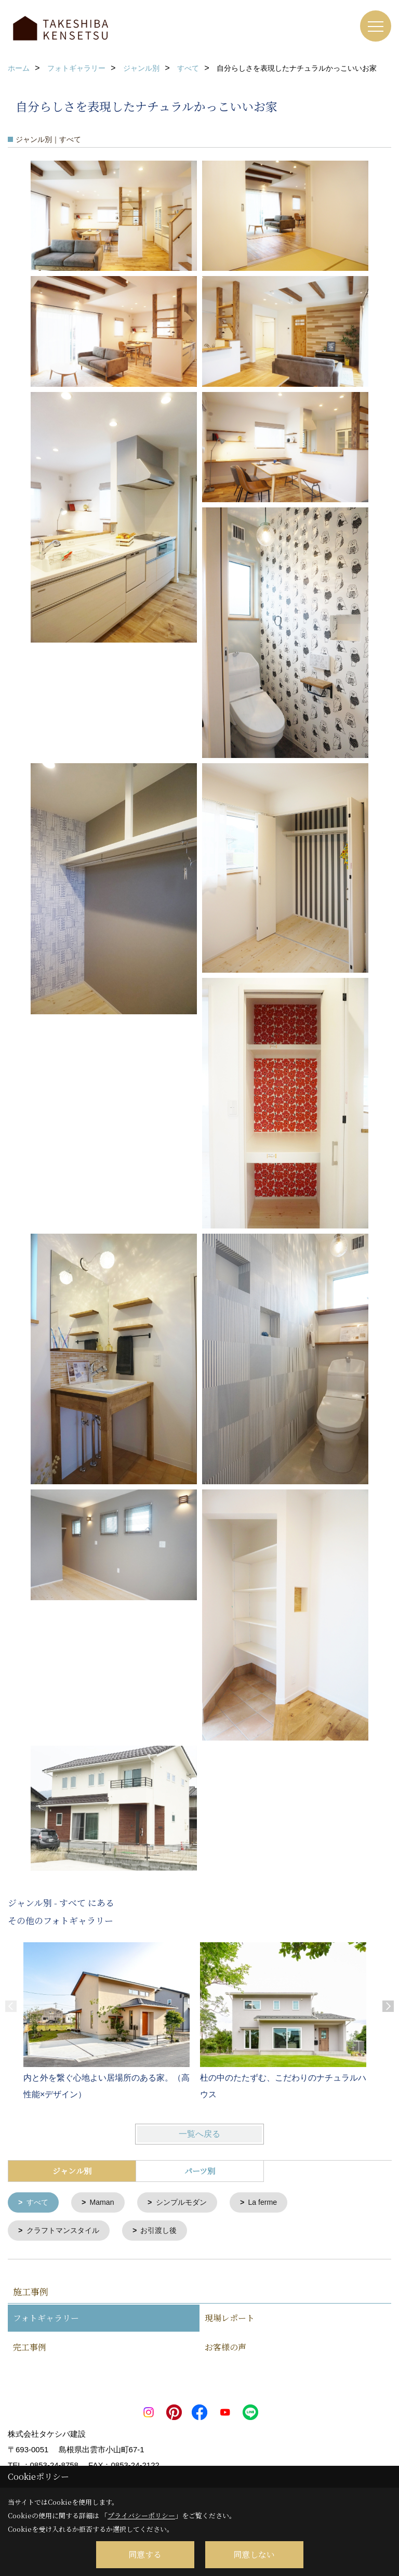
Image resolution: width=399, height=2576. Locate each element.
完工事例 (29, 2349)
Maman (105, 2203)
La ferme (272, 2203)
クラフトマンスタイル (66, 2232)
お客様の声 (225, 2349)
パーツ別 (199, 2170)
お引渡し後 (166, 2232)
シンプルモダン (187, 2203)
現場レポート (230, 2320)
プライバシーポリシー (141, 2515)
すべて (38, 2203)
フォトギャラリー (46, 2320)
